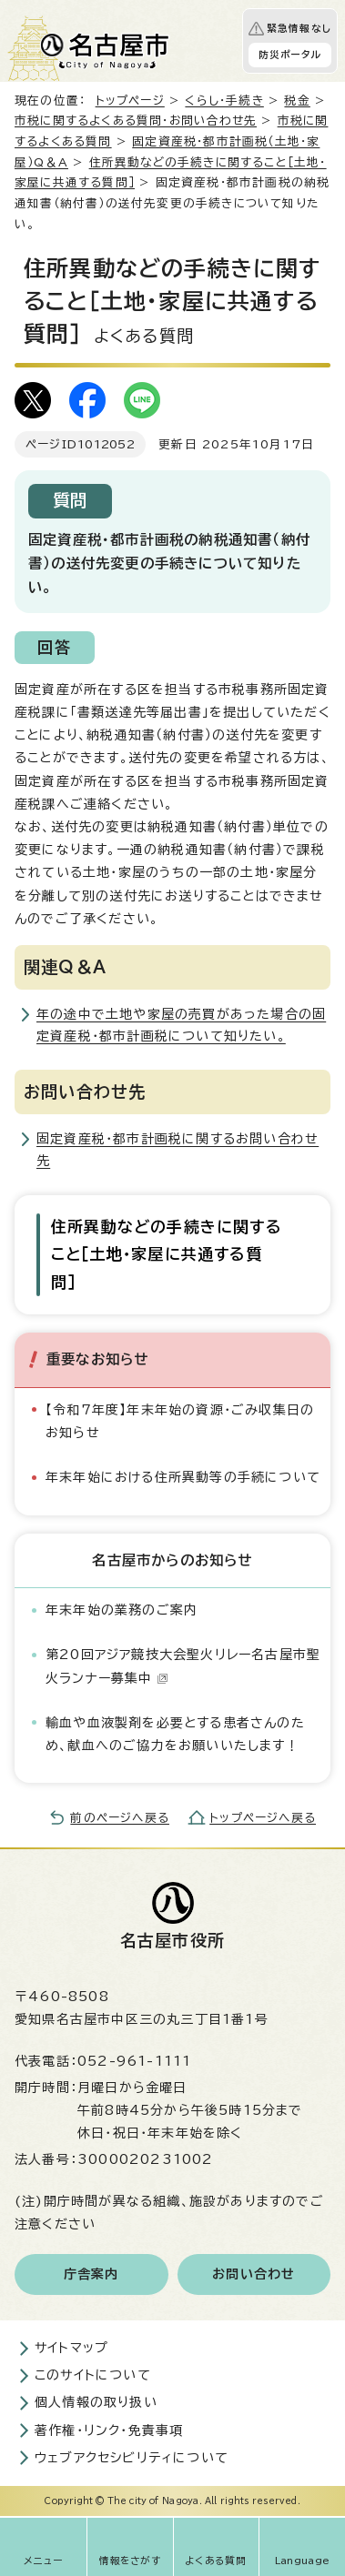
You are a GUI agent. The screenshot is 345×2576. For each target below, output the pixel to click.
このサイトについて (93, 2375)
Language (302, 2560)
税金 (296, 100)
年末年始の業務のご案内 (122, 1610)
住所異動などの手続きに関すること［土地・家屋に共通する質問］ (166, 1254)
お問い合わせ (253, 2274)
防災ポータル (290, 54)
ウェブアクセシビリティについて (131, 2457)
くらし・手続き (224, 100)
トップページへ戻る (262, 1818)
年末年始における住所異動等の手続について (183, 1477)
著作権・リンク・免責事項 (109, 2430)
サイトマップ (71, 2347)
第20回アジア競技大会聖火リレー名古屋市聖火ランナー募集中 (183, 1666)
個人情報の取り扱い (96, 2402)
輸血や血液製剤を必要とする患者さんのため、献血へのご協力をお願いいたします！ (175, 1734)
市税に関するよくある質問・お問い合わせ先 (136, 120)
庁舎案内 (91, 2274)
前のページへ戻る (119, 1818)
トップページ (130, 100)
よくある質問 (216, 2560)
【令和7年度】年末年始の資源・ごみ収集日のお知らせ (180, 1421)
